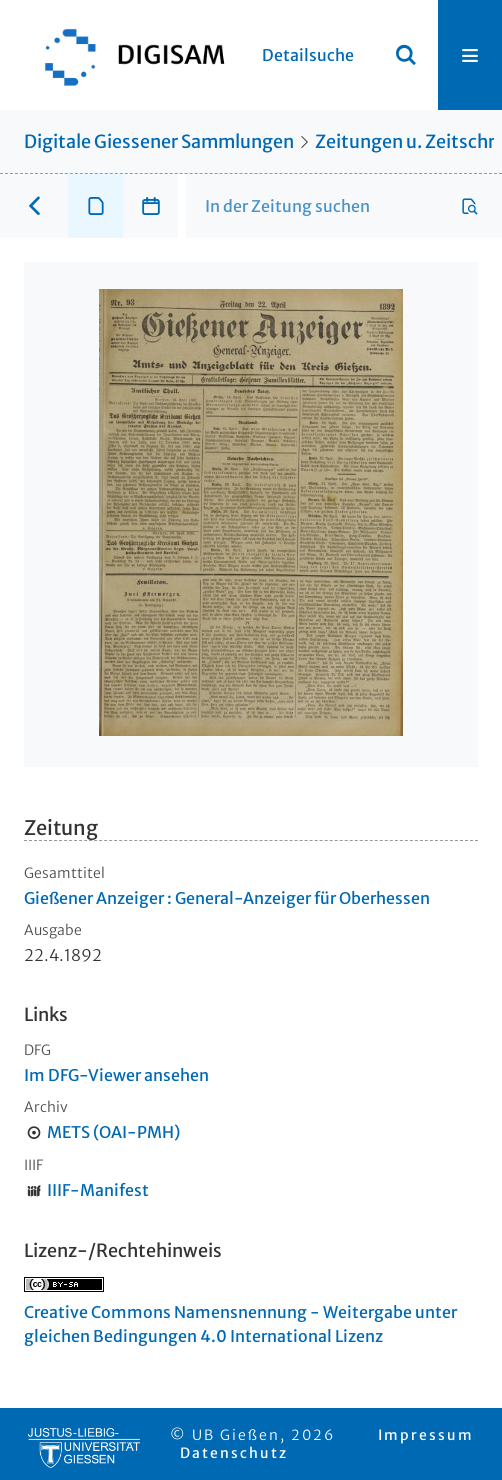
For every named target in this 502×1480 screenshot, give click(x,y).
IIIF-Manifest (98, 1190)
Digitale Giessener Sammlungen (159, 141)
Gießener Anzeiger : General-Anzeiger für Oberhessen (227, 898)
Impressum (426, 1435)
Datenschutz (234, 1453)
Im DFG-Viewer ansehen (116, 1075)
